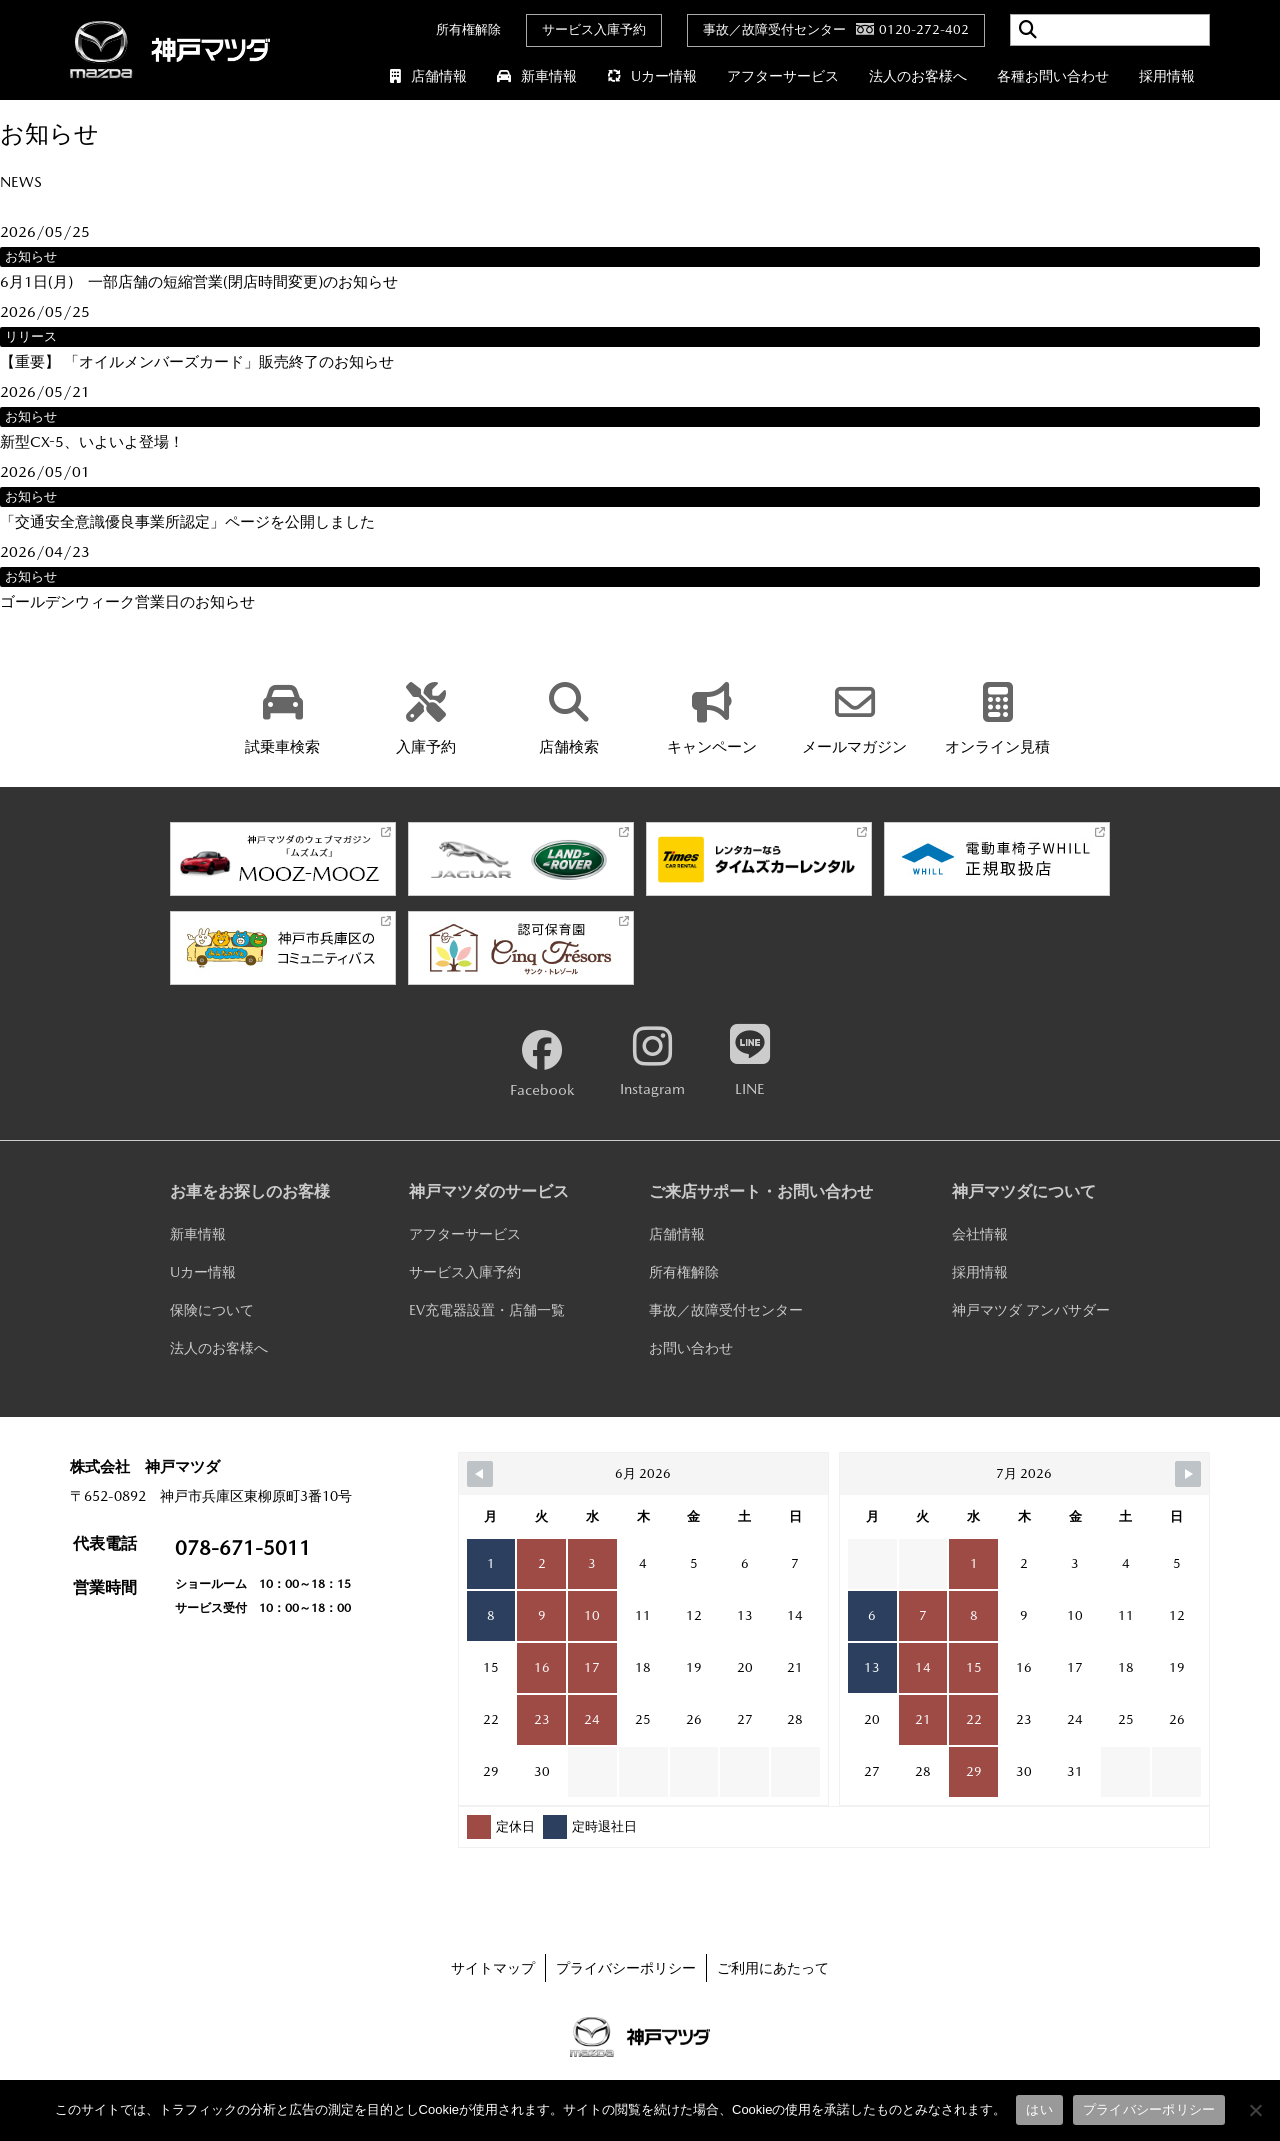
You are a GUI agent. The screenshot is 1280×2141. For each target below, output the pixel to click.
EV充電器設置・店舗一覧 (487, 1310)
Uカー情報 (652, 76)
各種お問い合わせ (1053, 76)
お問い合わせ (691, 1348)
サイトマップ (493, 1968)
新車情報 (537, 76)
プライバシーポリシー (626, 1968)
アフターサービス (783, 76)
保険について (212, 1310)
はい (1039, 2109)
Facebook (542, 1064)
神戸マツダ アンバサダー (1031, 1310)
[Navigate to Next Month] (1188, 1474)
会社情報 (980, 1234)
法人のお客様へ (918, 76)
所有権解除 (468, 29)
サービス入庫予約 (594, 29)
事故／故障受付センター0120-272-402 (836, 29)
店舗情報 (428, 76)
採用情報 (1167, 76)
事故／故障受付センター (726, 1310)
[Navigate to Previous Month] (480, 1474)
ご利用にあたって (773, 1968)
